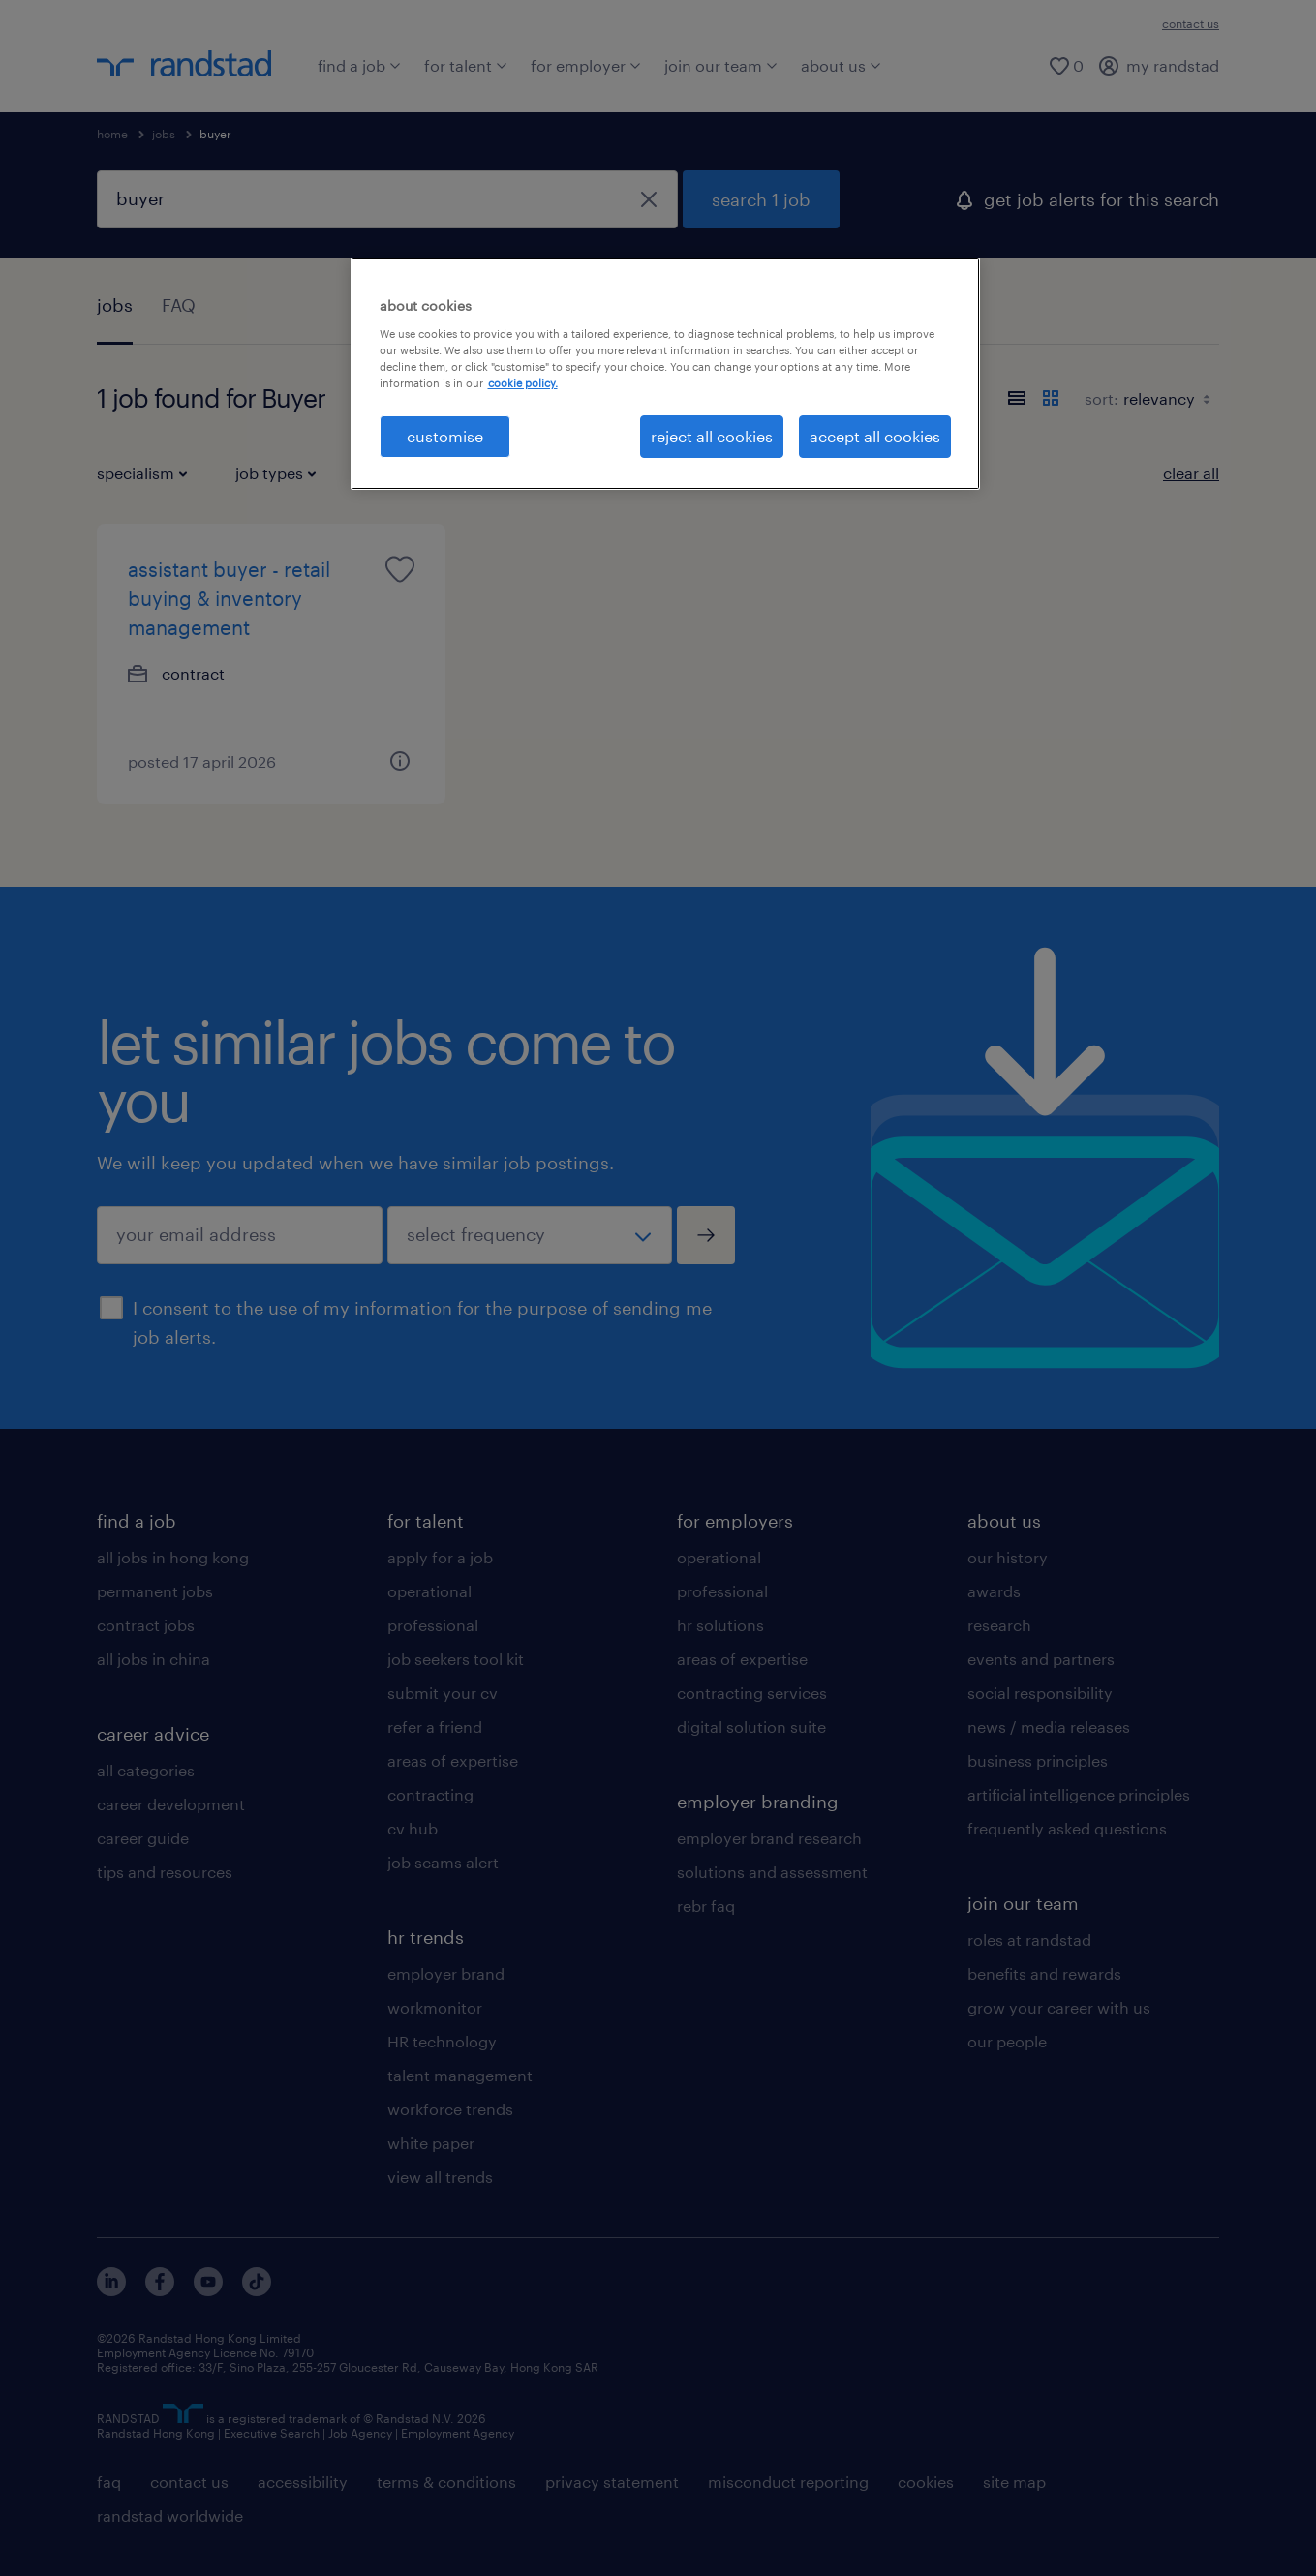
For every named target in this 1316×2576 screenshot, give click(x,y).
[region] (665, 374)
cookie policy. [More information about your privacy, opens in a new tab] (523, 383)
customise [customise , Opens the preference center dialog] (445, 436)
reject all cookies (712, 436)
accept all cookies (875, 436)
